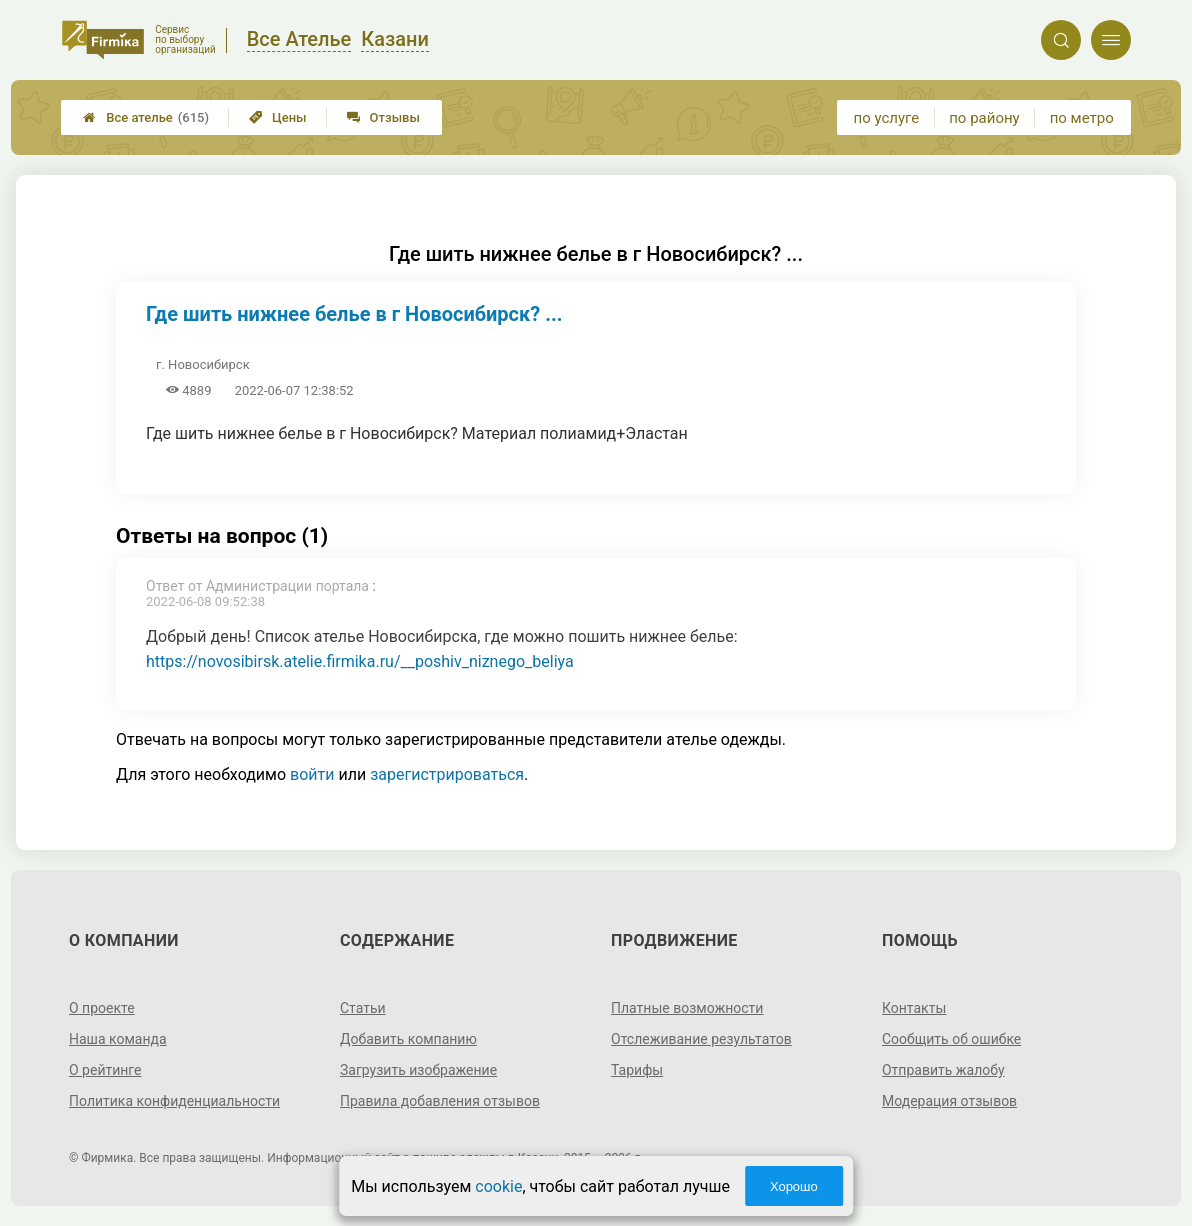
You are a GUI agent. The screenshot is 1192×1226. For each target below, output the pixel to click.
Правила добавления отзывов (440, 1101)
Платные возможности (687, 1008)
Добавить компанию (408, 1039)
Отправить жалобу (943, 1070)
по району (984, 118)
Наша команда (118, 1039)
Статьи (363, 1008)
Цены (278, 117)
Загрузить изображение (418, 1070)
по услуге (887, 118)
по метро (1082, 118)
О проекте (102, 1008)
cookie (498, 1186)
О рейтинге (105, 1070)
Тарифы (637, 1070)
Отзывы (383, 117)
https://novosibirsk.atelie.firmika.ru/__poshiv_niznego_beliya (360, 661)
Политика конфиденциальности (174, 1101)
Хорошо (794, 1186)
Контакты (914, 1008)
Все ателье (146, 117)
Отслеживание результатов (701, 1039)
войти (312, 774)
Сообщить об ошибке (951, 1039)
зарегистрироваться (447, 774)
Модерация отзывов (949, 1101)
